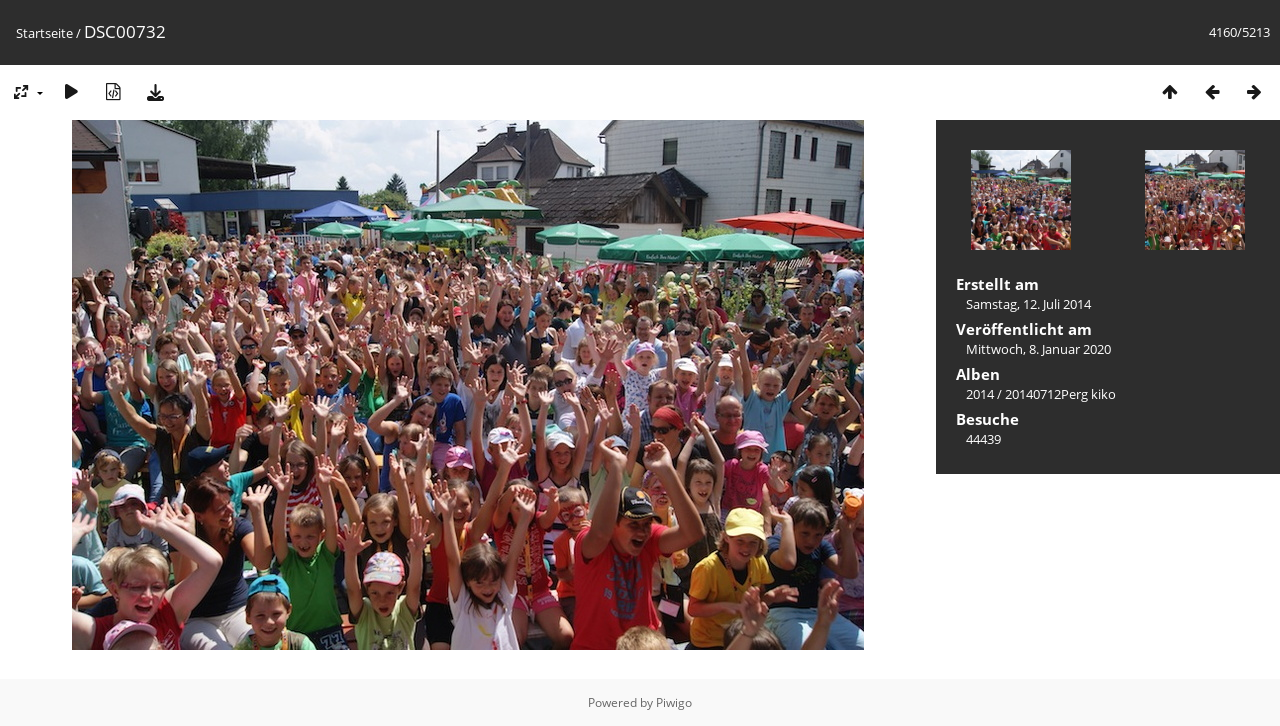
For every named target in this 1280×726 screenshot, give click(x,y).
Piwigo (674, 702)
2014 (980, 394)
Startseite (44, 33)
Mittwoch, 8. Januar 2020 (1038, 349)
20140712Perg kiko (1060, 394)
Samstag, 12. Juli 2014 (1028, 304)
